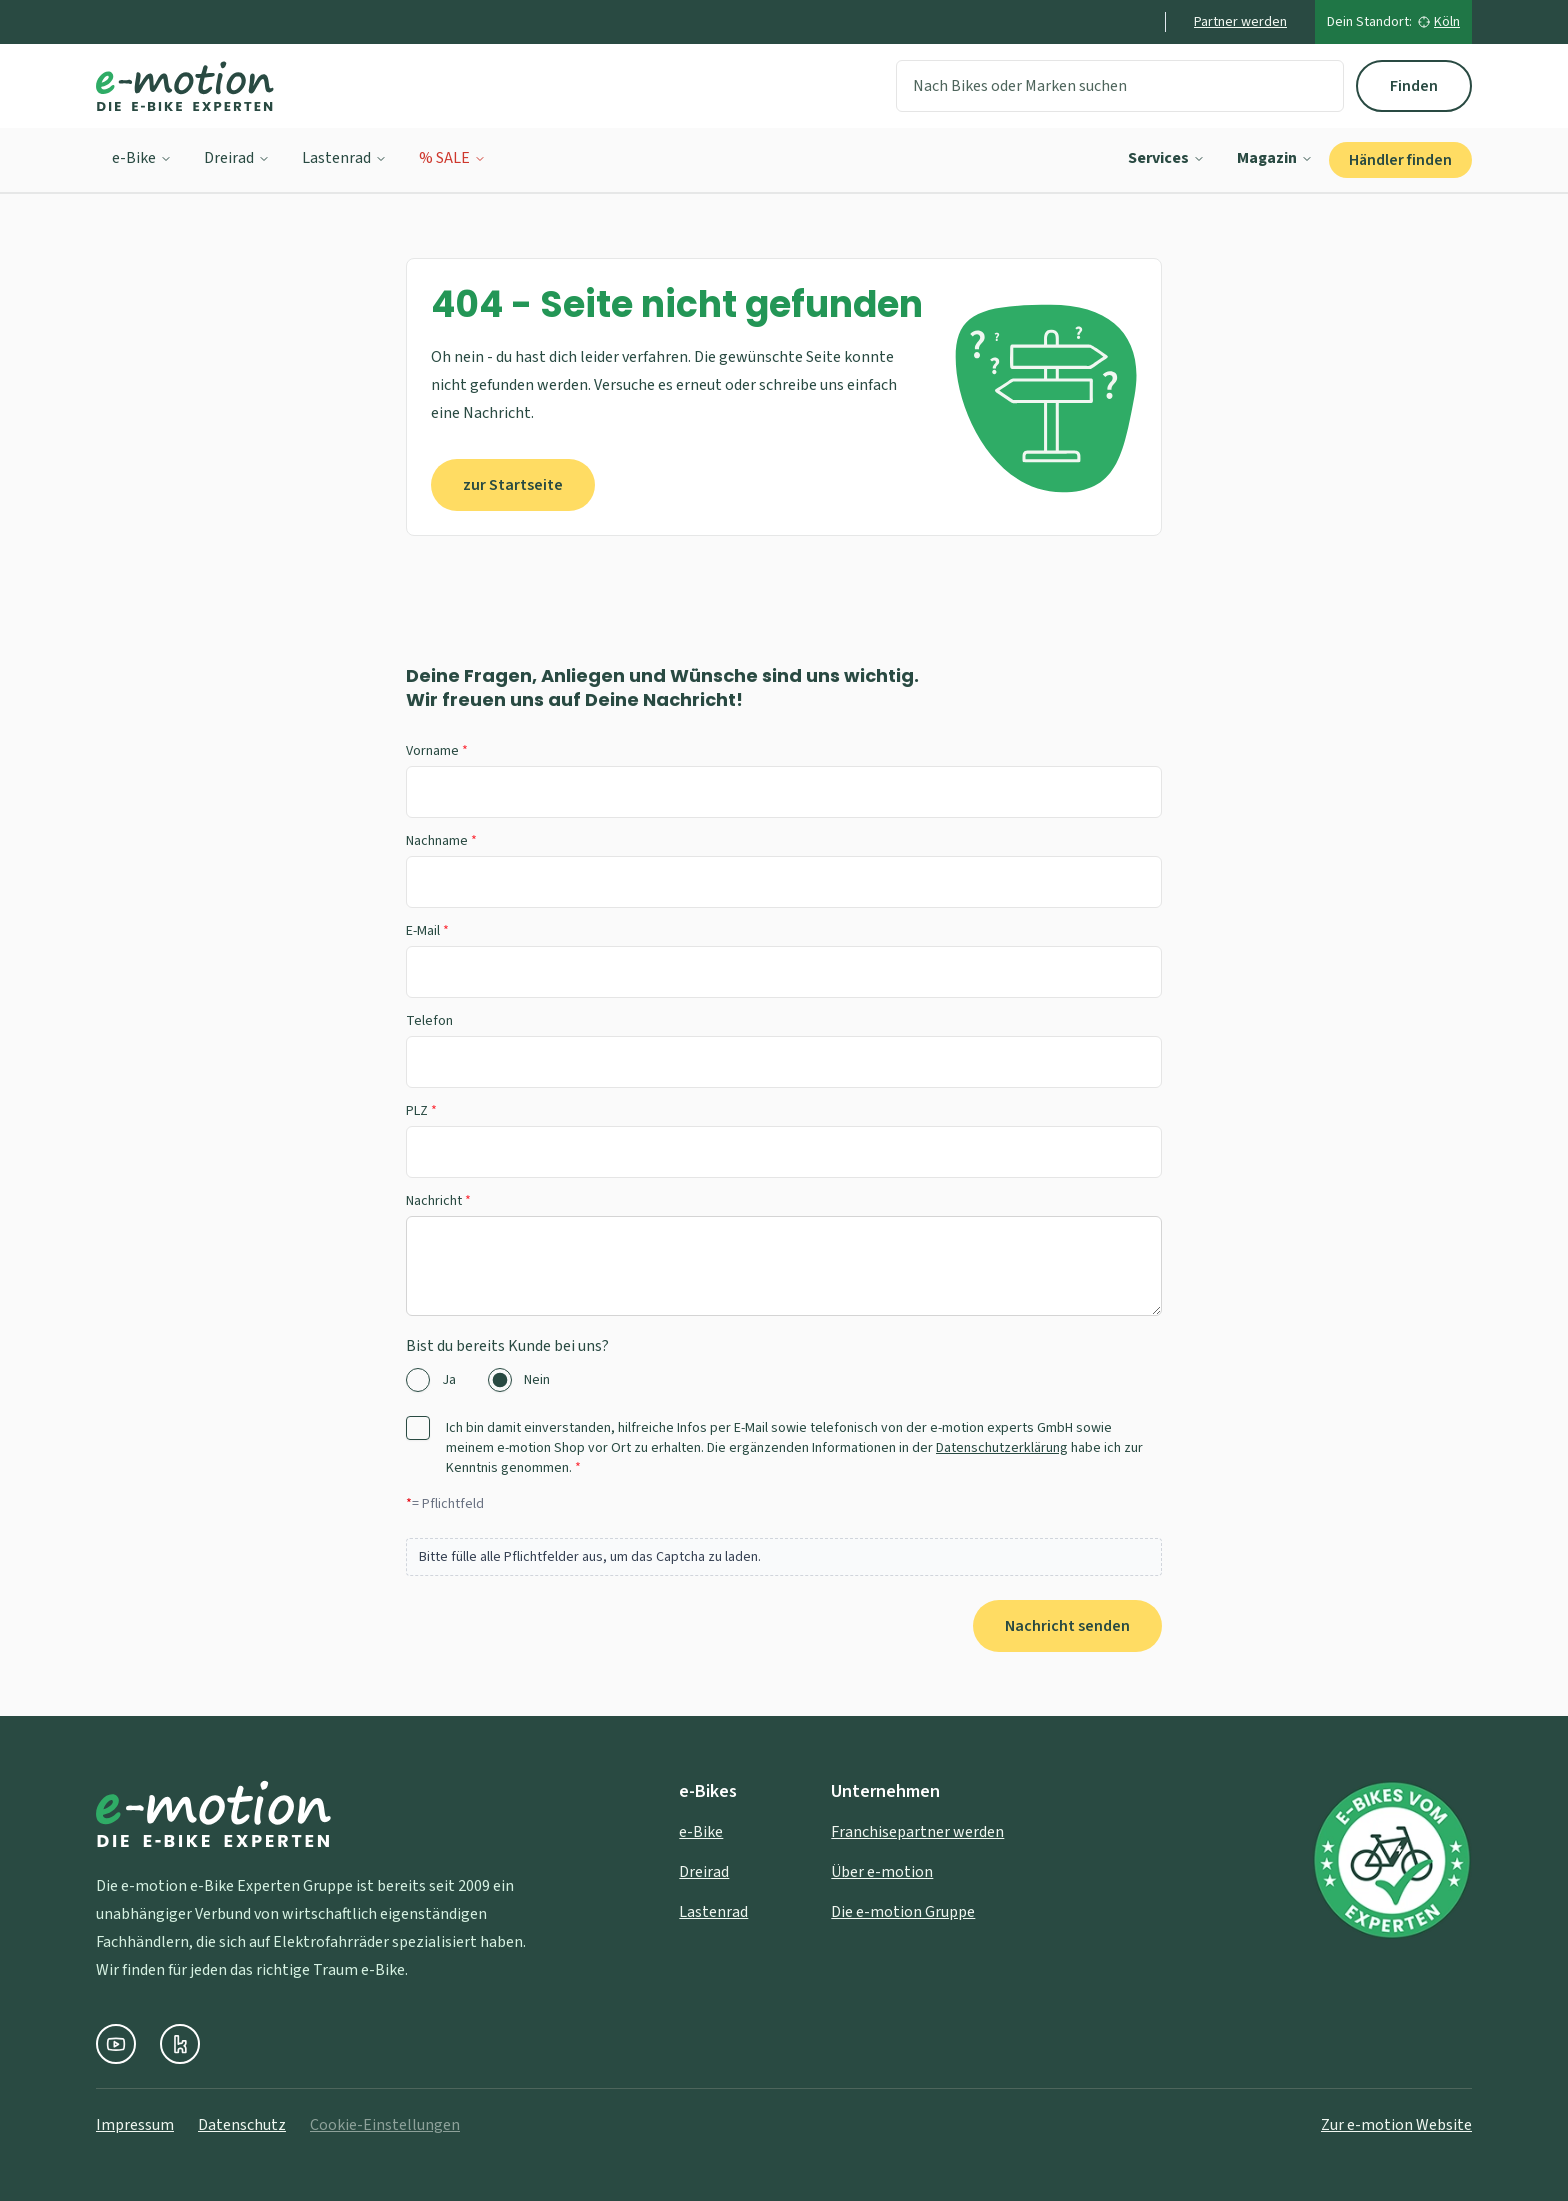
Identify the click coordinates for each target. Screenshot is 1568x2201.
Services (1166, 158)
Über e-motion (882, 1872)
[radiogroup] (784, 1380)
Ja (449, 1380)
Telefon (429, 1021)
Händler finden (1400, 160)
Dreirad (237, 158)
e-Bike (142, 158)
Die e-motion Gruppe (903, 1912)
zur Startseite (513, 485)
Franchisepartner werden (917, 1832)
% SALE (452, 158)
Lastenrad (344, 158)
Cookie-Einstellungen (385, 2125)
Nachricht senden (1067, 1626)
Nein (537, 1380)
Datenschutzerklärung (1002, 1448)
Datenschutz (242, 2125)
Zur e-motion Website (1396, 2125)
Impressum (135, 2125)
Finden (1414, 86)
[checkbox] (418, 1428)
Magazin (1275, 158)
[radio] (418, 1380)
